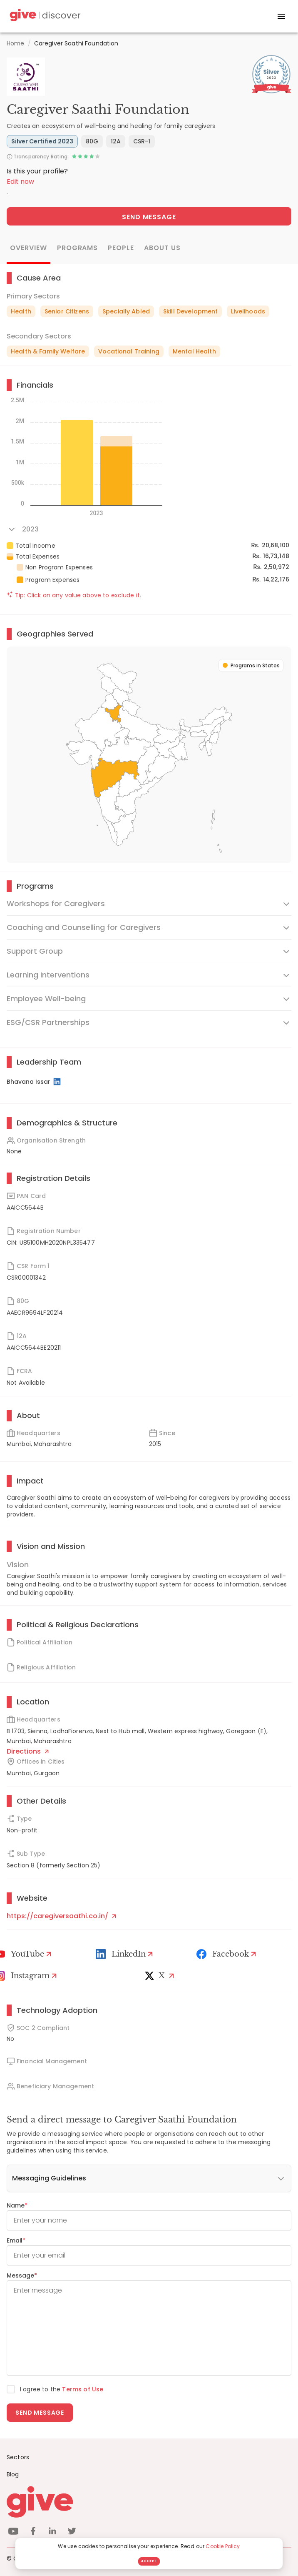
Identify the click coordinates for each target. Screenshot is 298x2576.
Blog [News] (13, 2474)
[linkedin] (52, 2532)
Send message (39, 2412)
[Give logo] (149, 2502)
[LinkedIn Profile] (58, 1081)
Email (16, 2240)
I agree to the (61, 2389)
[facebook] (33, 2532)
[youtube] (13, 2532)
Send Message (149, 217)
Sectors (18, 2457)
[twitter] (72, 2532)
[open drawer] (281, 16)
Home (16, 43)
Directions (28, 1751)
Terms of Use (82, 2389)
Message (22, 2275)
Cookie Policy (223, 2546)
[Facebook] (227, 1954)
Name (17, 2205)
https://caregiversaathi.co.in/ (61, 1916)
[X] (161, 1975)
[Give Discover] (44, 16)
